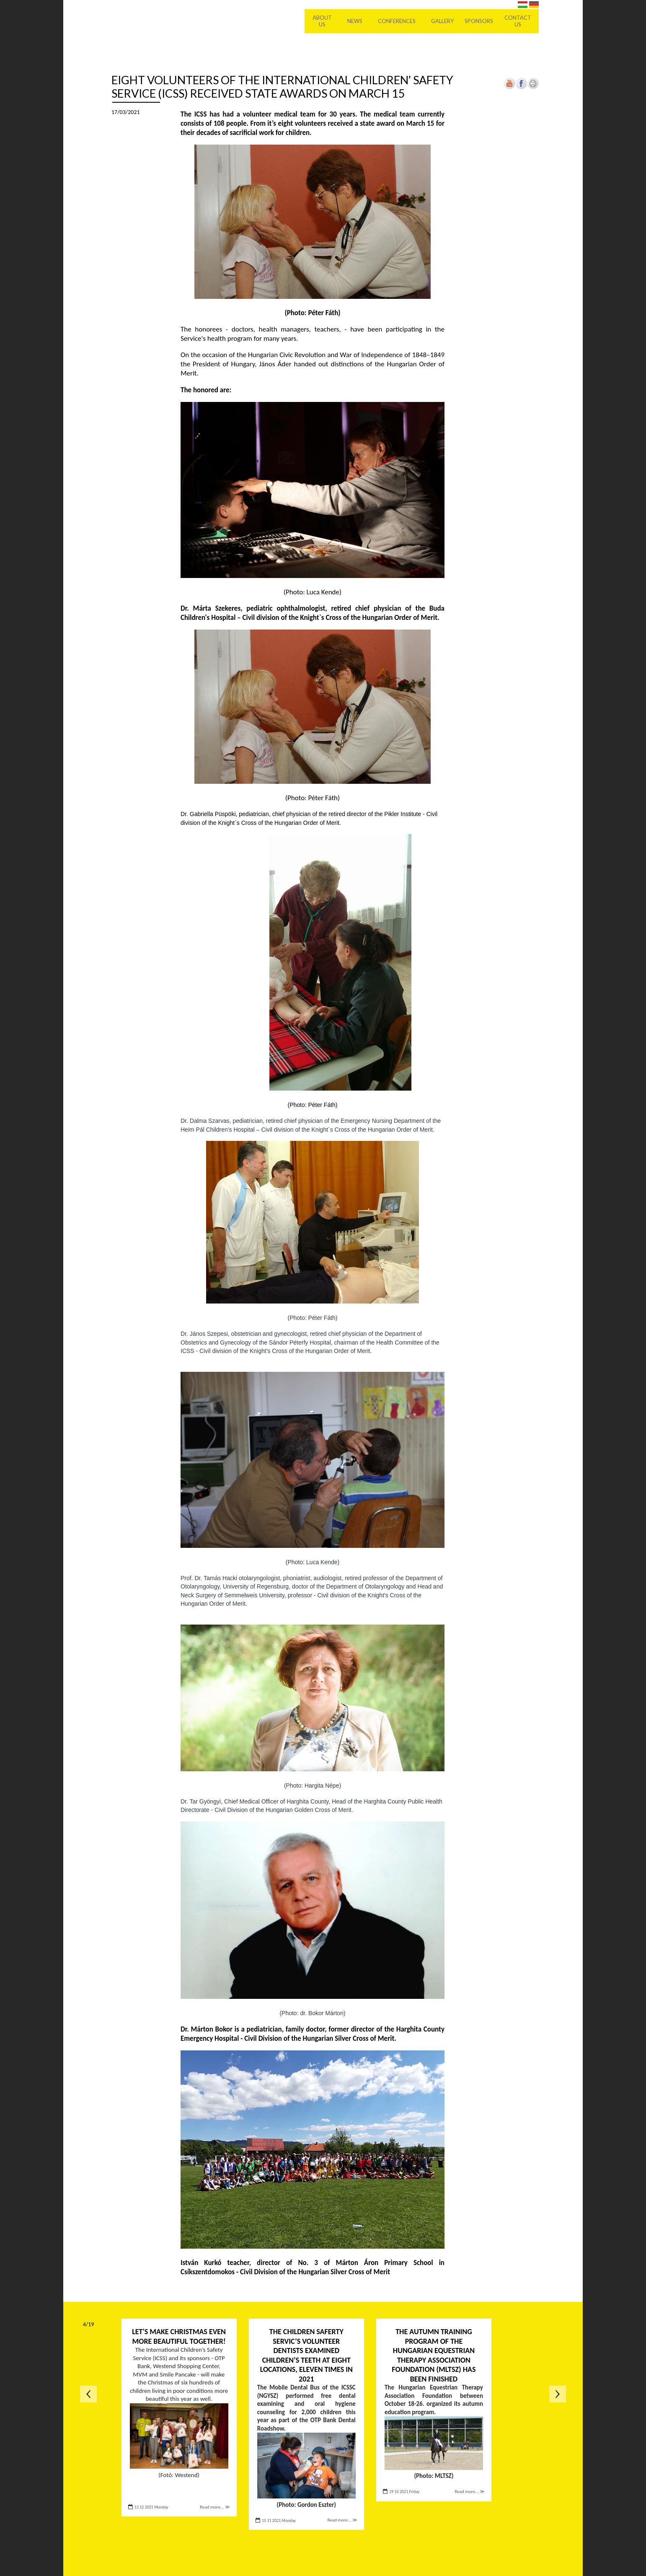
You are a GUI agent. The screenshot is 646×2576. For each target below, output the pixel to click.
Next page (557, 2394)
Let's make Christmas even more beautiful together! (179, 2336)
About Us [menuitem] (322, 21)
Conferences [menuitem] (397, 21)
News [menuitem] (354, 21)
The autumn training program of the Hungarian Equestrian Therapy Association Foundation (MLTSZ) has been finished (433, 2355)
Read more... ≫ (215, 2507)
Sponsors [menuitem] (479, 21)
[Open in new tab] (521, 87)
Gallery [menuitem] (442, 21)
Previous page (88, 2394)
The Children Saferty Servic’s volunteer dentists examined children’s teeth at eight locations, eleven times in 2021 (306, 2355)
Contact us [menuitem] (517, 21)
